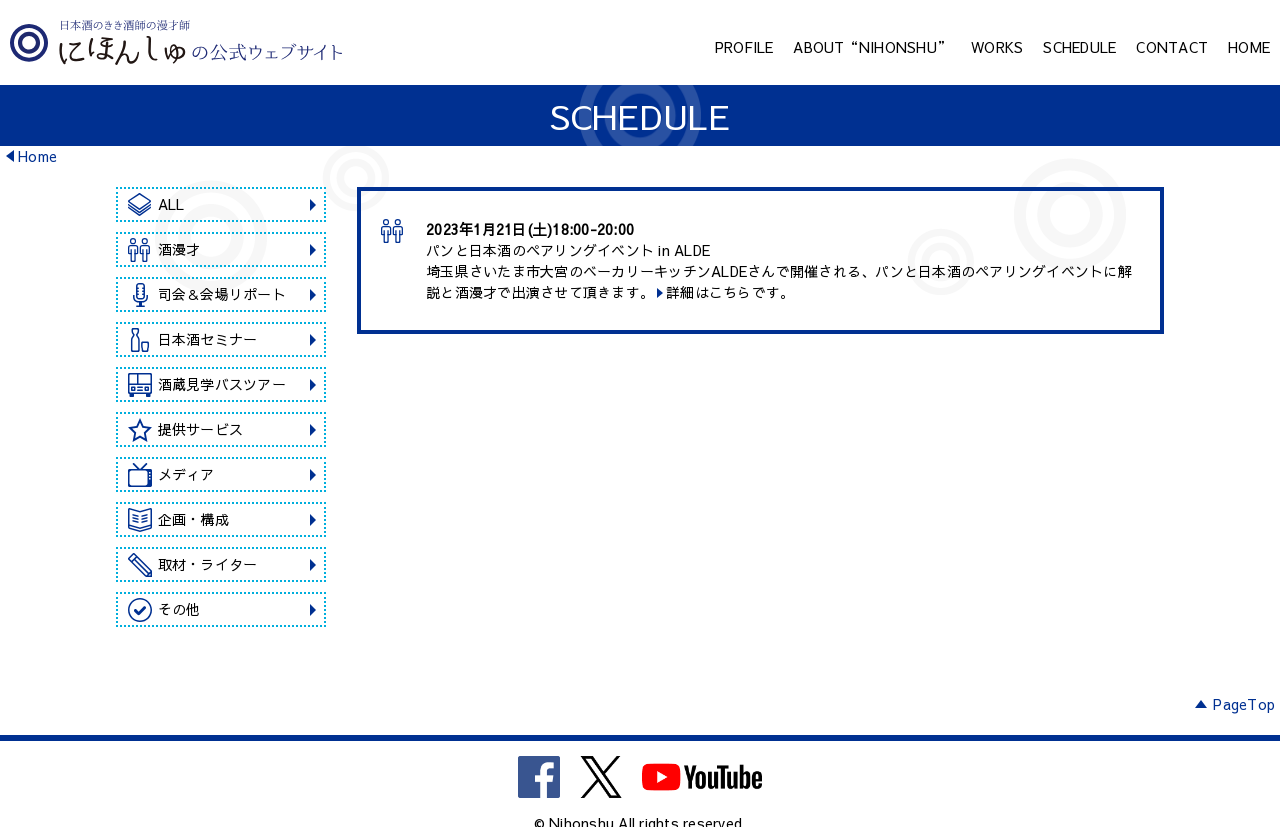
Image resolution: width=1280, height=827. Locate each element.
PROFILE (744, 47)
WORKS (997, 47)
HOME (1249, 47)
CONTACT (1172, 47)
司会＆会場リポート (222, 294)
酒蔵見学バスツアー (222, 384)
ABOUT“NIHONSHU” (872, 47)
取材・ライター (208, 564)
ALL (171, 204)
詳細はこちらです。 (730, 292)
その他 (179, 609)
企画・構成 (193, 519)
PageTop (1244, 704)
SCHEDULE (1079, 47)
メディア (186, 474)
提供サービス (201, 429)
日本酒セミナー (208, 339)
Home (37, 156)
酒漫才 (179, 249)
